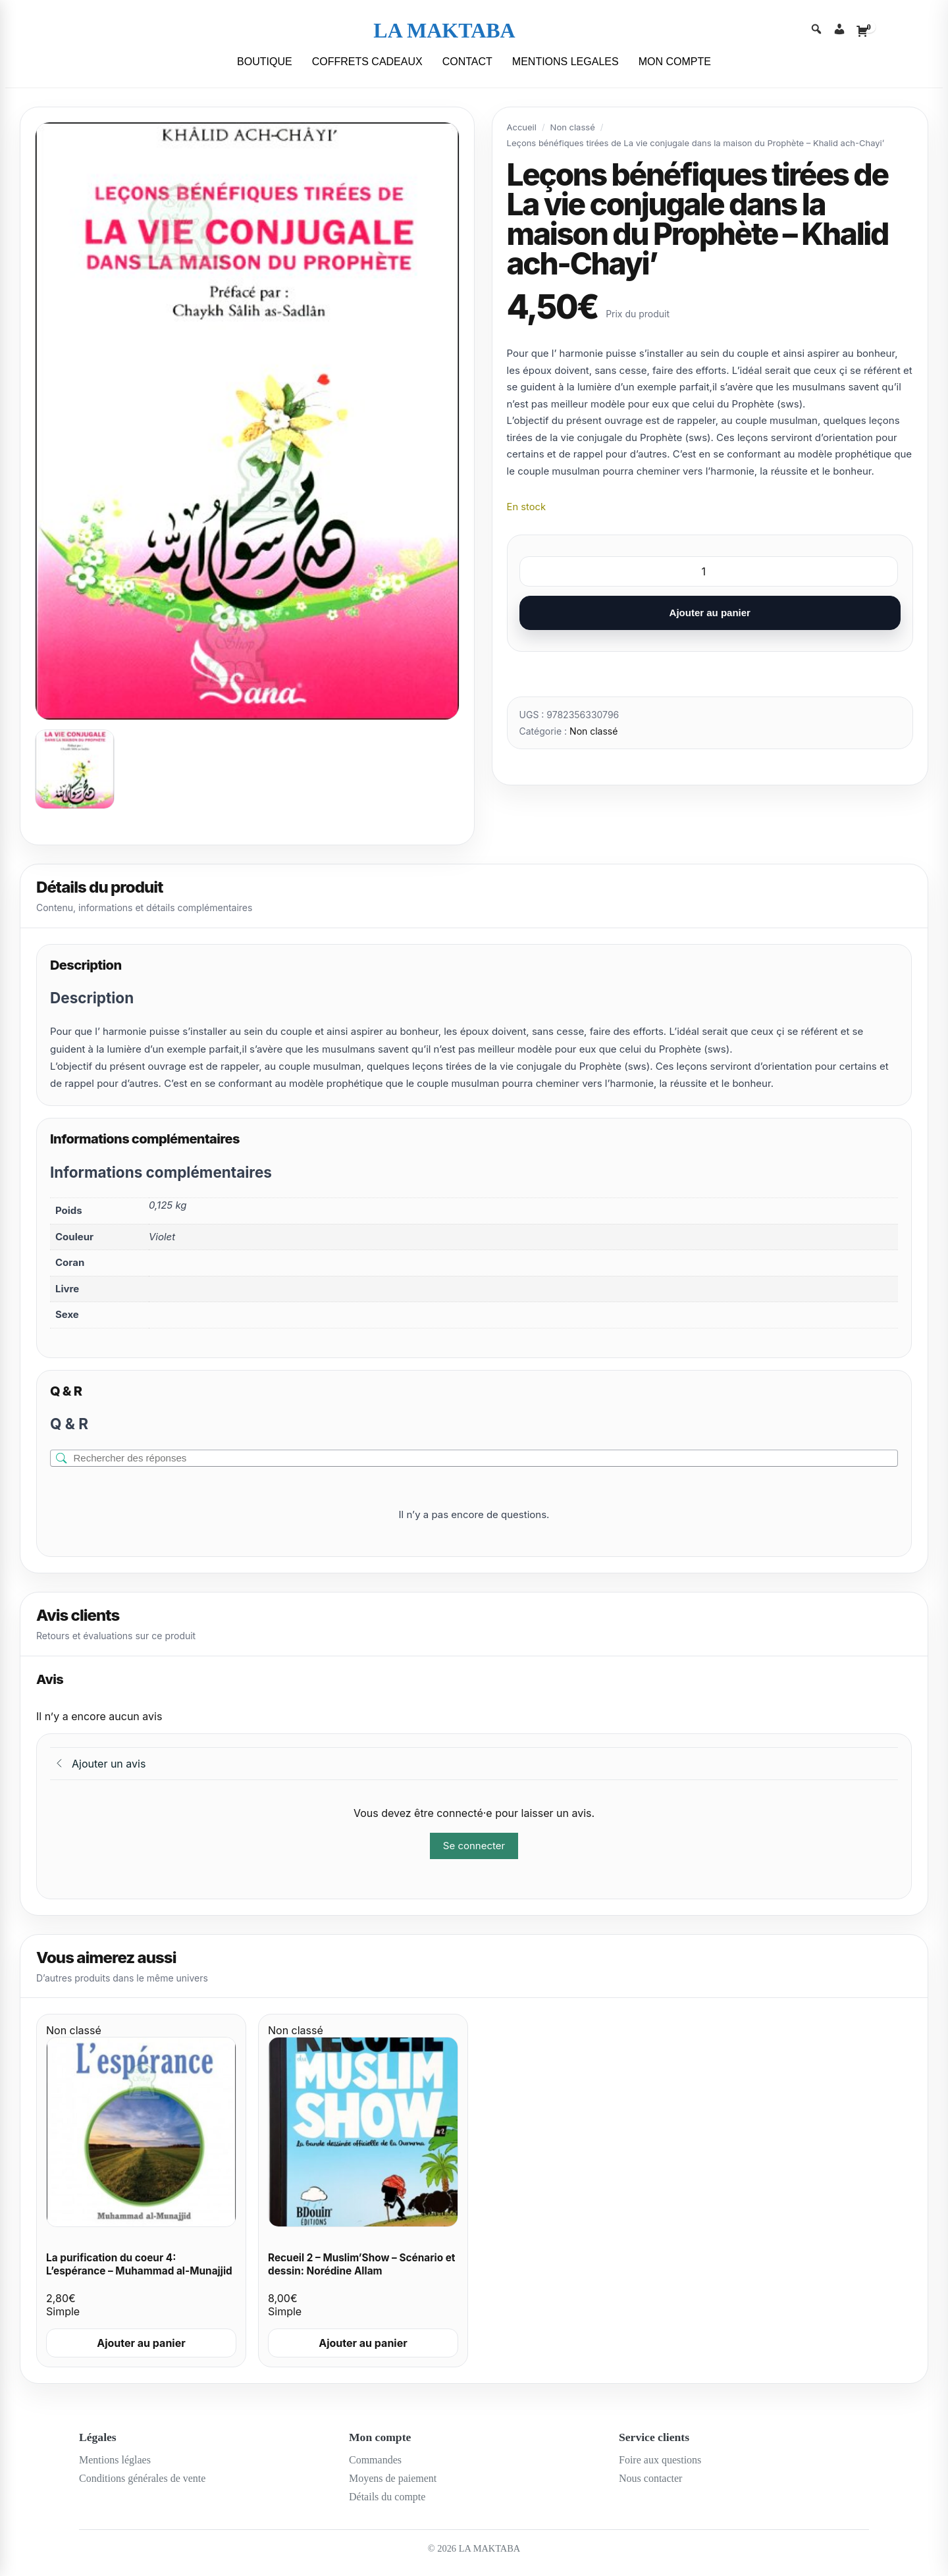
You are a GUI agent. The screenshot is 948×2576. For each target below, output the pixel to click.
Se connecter (474, 1845)
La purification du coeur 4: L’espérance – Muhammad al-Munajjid (139, 2264)
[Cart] (862, 31)
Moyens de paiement (392, 2478)
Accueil (522, 127)
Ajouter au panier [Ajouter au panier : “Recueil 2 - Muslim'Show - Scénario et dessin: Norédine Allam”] (363, 2343)
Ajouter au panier (710, 612)
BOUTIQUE (264, 61)
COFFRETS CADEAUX (367, 61)
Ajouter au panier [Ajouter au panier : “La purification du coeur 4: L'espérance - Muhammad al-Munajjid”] (141, 2343)
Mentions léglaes (115, 2459)
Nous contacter (650, 2478)
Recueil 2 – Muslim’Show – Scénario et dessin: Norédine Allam (361, 2264)
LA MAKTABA (444, 30)
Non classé (572, 127)
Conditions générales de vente (142, 2478)
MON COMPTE (675, 61)
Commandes (375, 2459)
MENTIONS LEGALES (565, 61)
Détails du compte (387, 2496)
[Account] (839, 30)
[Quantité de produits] (708, 571)
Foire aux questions (660, 2459)
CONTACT (467, 61)
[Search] (816, 30)
